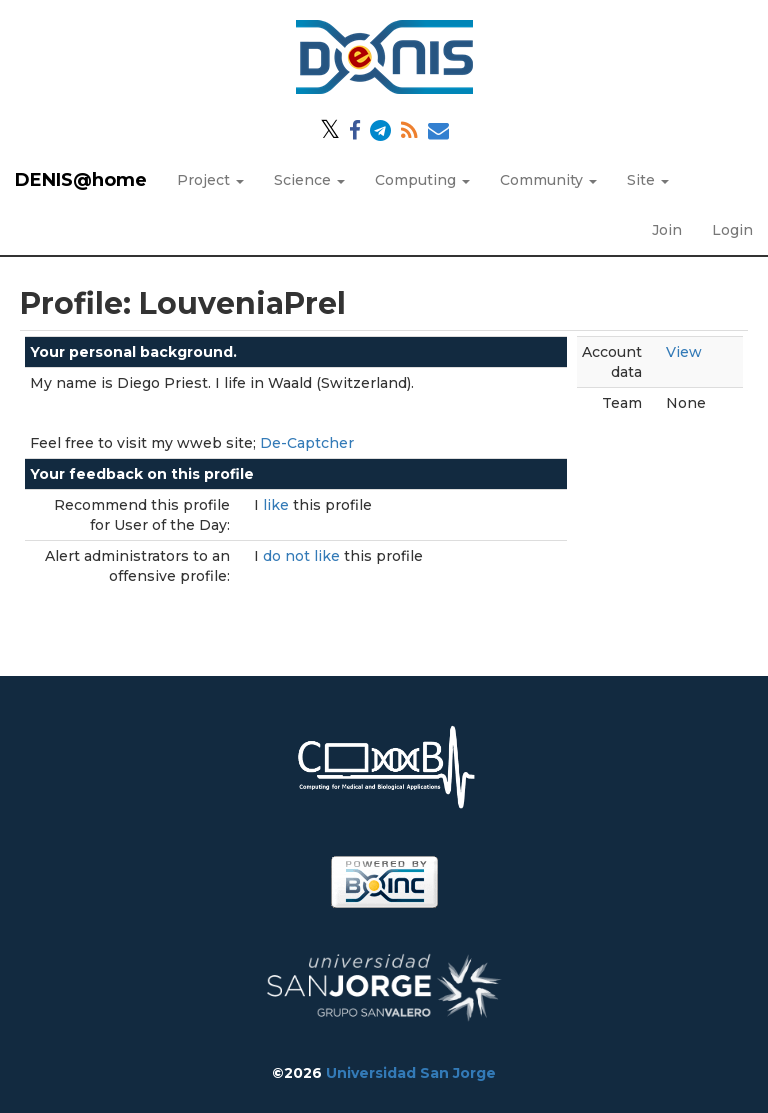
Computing (422, 180)
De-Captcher (307, 443)
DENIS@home (81, 180)
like (278, 505)
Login (732, 230)
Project (210, 180)
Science (309, 180)
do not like (303, 556)
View (684, 352)
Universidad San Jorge (411, 1073)
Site (648, 180)
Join (667, 230)
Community (548, 180)
